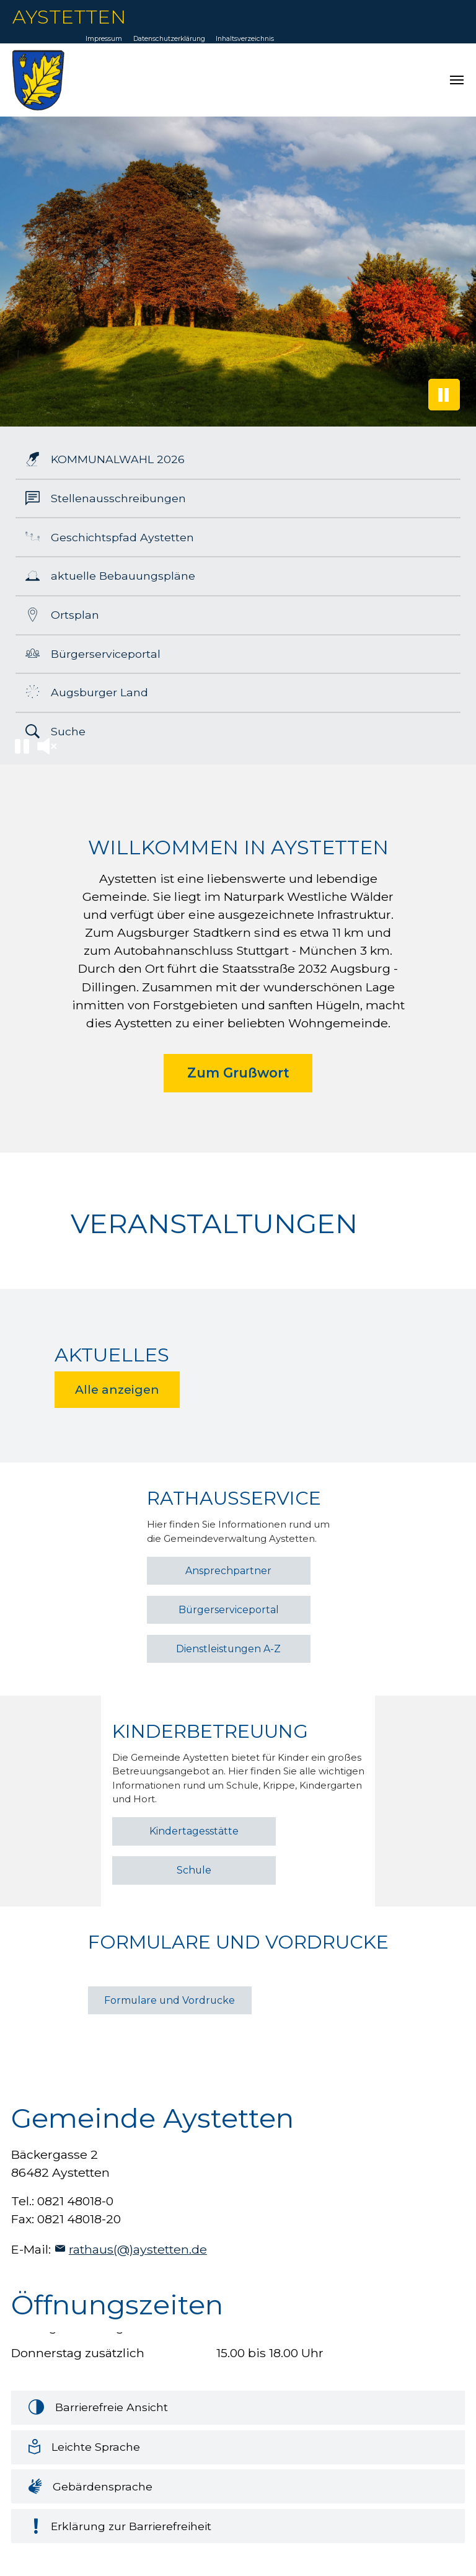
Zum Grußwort (238, 1073)
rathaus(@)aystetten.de (138, 2249)
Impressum (104, 39)
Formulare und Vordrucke (169, 2000)
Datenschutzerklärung (169, 39)
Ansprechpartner (228, 1571)
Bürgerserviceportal (228, 1610)
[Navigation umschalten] (457, 80)
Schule (194, 1870)
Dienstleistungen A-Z (228, 1649)
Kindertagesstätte (194, 1831)
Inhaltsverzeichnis (245, 39)
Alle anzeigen (117, 1390)
